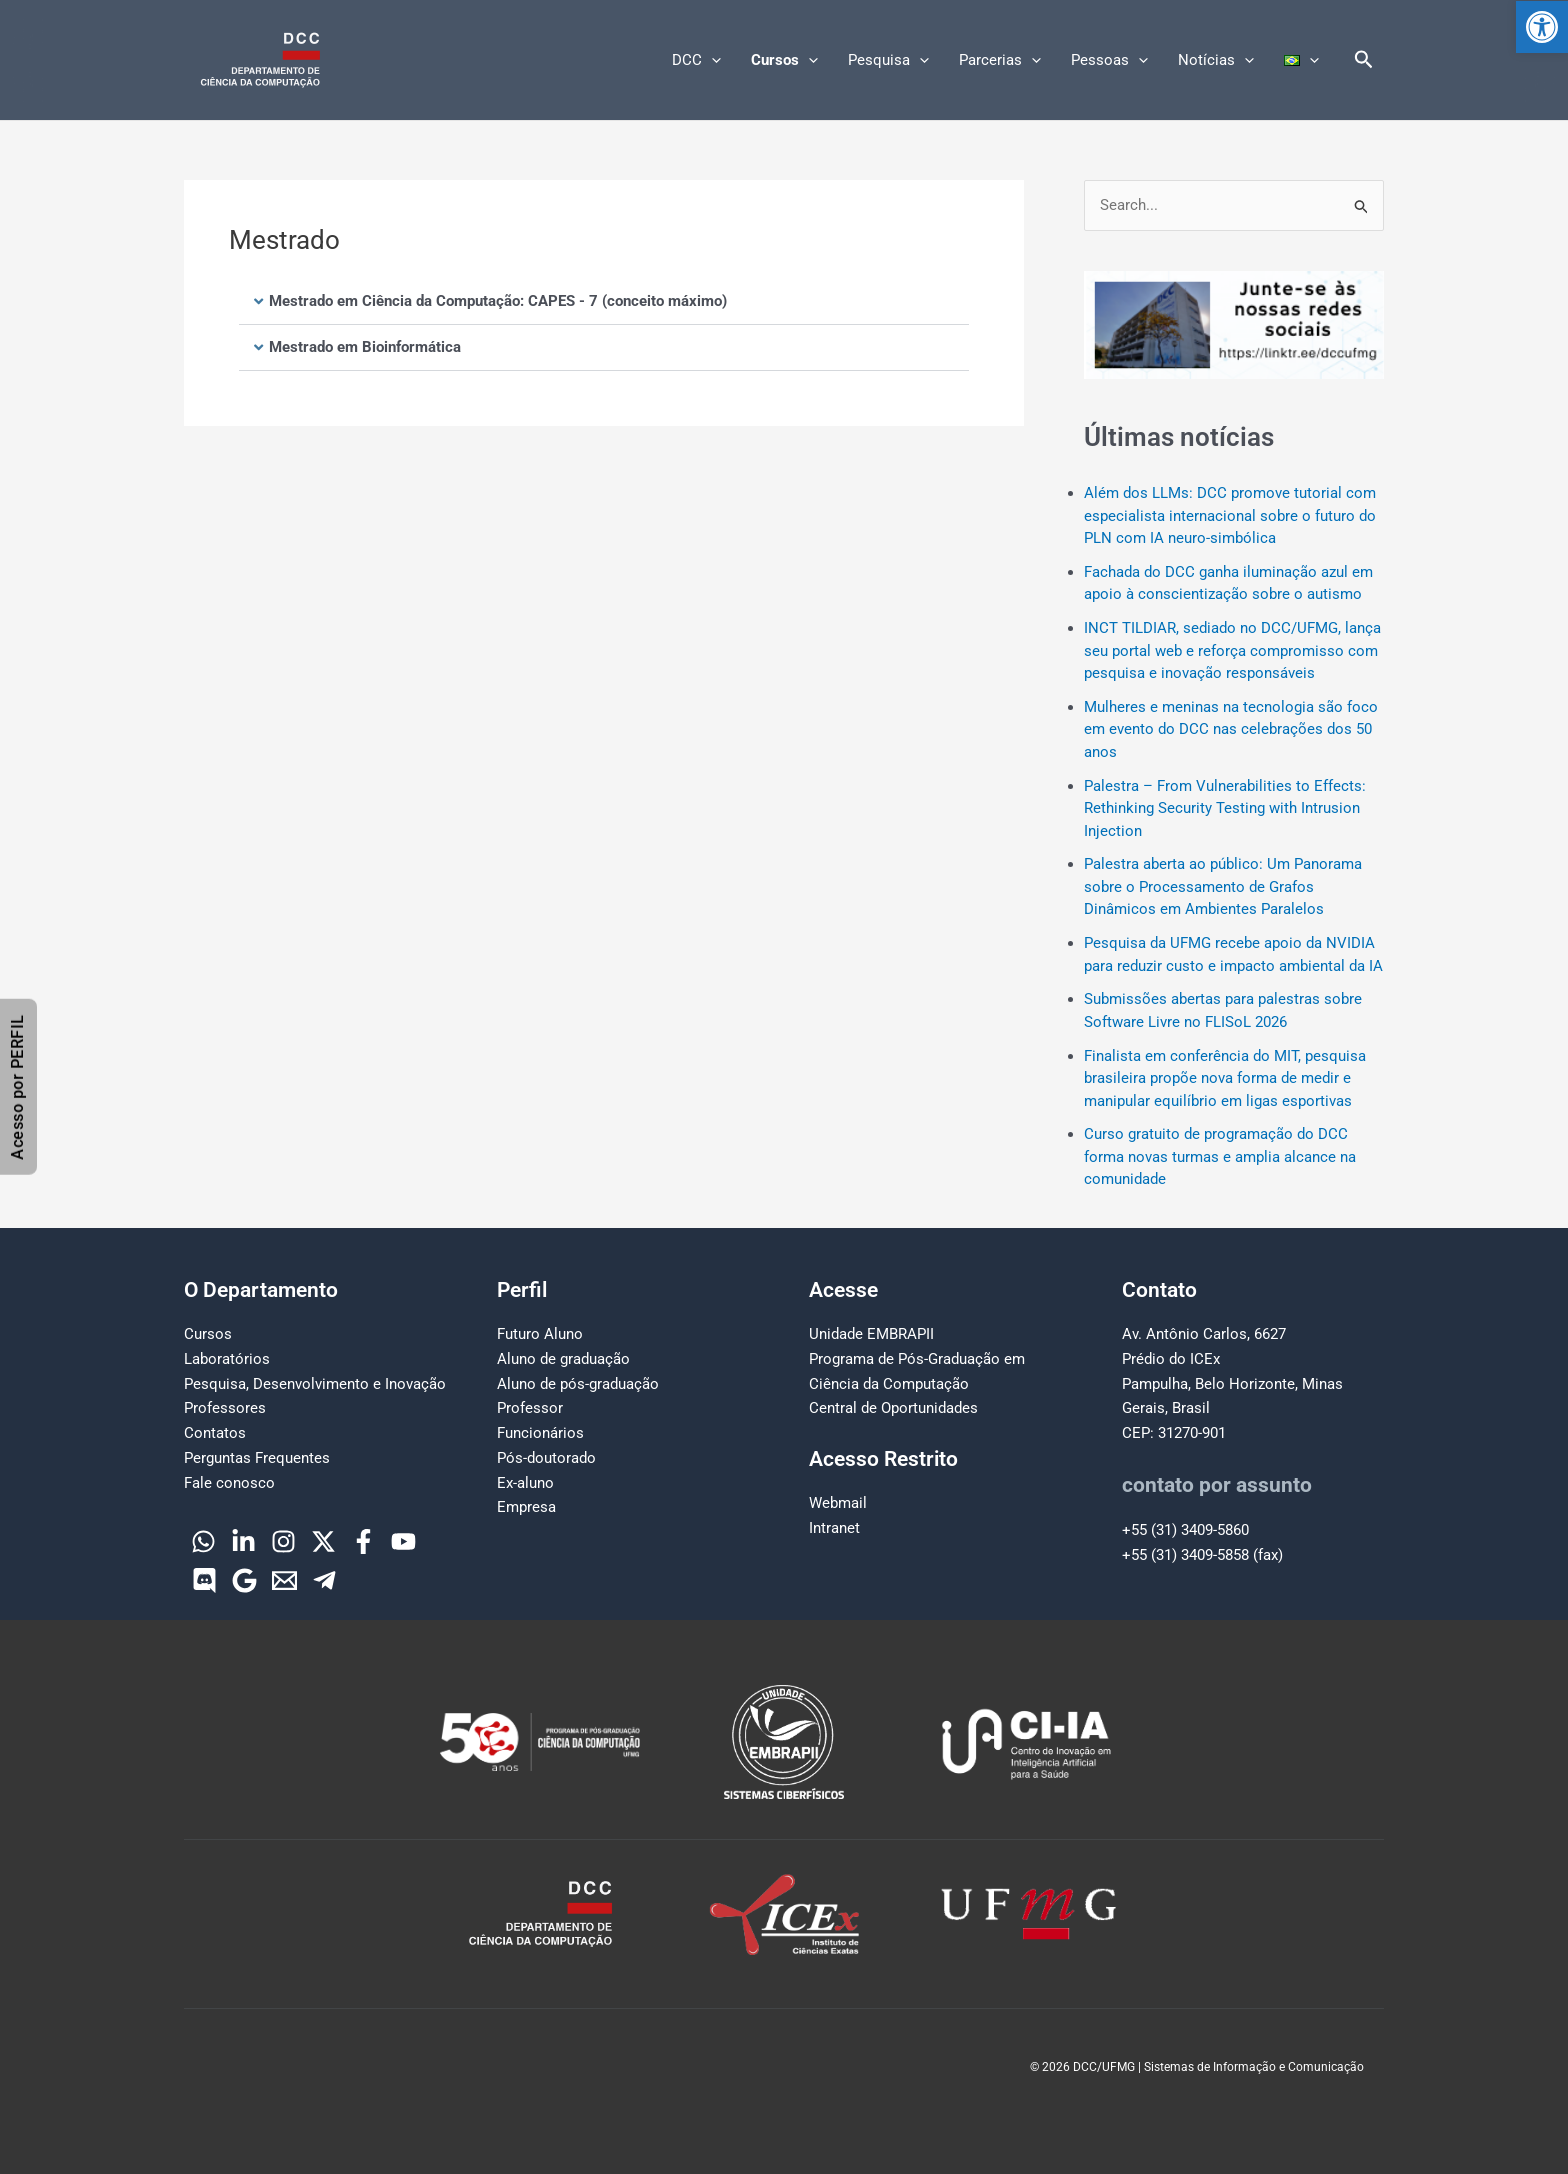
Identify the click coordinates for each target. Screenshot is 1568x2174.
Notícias (1216, 60)
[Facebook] (363, 1541)
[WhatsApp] (203, 1541)
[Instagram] (283, 1541)
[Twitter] (323, 1541)
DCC (696, 60)
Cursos (784, 60)
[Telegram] (324, 1580)
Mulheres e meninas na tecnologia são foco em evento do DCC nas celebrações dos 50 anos (1231, 729)
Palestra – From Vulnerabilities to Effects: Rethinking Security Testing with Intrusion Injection (1225, 808)
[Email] (284, 1580)
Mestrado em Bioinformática (365, 347)
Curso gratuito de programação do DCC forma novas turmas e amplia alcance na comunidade (1220, 1156)
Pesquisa (888, 60)
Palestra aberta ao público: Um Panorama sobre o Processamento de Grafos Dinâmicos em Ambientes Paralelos (1223, 886)
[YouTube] (403, 1541)
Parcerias (1000, 60)
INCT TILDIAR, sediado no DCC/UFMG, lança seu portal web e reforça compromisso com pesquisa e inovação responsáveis (1232, 650)
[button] (1542, 27)
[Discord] (204, 1580)
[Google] (244, 1580)
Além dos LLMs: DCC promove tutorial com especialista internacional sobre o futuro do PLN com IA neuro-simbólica (1230, 515)
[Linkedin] (243, 1541)
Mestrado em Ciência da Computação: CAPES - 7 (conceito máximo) (498, 301)
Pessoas (1109, 60)
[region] (1234, 325)
